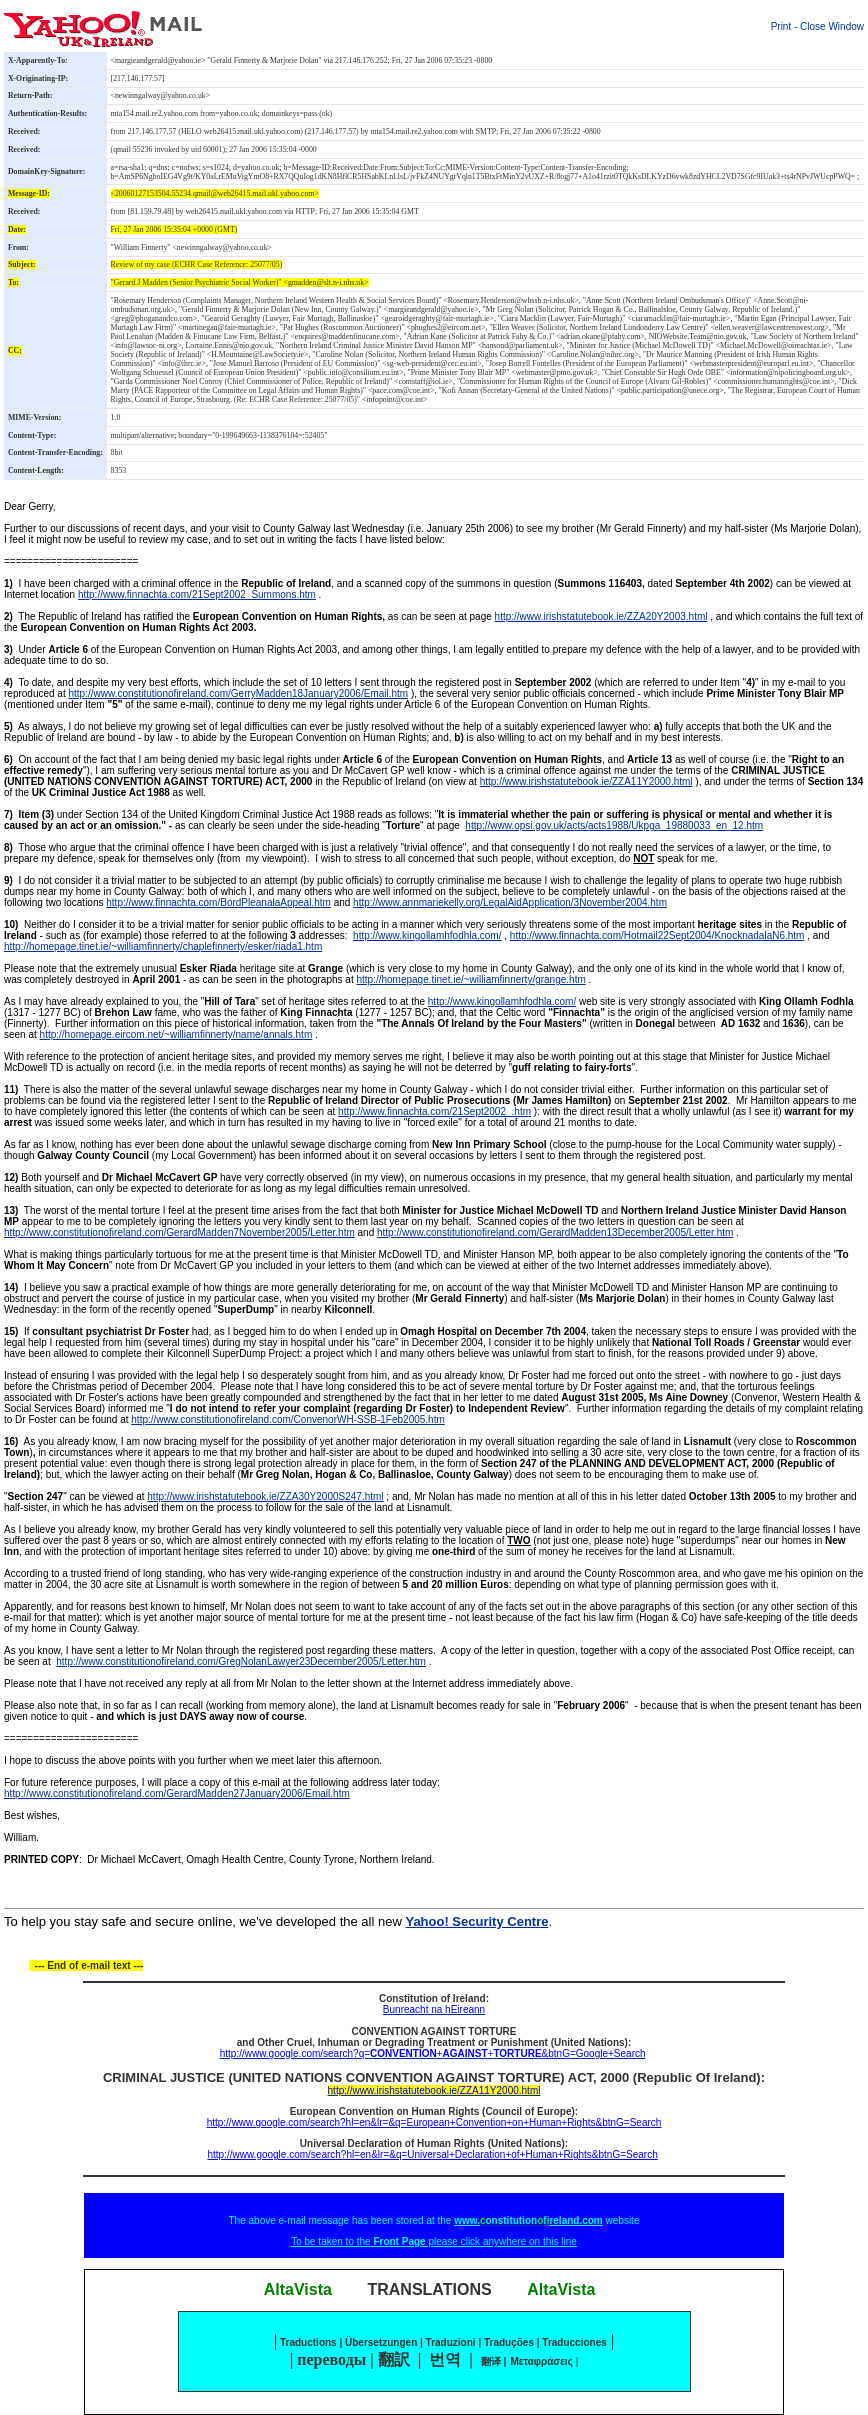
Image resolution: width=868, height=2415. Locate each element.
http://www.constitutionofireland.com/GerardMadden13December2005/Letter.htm (555, 1232)
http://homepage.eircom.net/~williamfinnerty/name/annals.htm (176, 1034)
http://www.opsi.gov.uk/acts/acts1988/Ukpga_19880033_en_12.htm (614, 825)
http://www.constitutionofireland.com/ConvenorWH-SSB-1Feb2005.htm (287, 1419)
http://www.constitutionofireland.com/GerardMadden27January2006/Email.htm (177, 1793)
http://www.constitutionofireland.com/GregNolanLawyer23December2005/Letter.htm (241, 1661)
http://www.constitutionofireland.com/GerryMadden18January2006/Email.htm (239, 693)
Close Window (832, 26)
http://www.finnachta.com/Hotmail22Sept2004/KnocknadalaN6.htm (657, 935)
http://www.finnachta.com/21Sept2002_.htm (434, 1111)
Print (781, 26)
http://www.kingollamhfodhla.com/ (427, 935)
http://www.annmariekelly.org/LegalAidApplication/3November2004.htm (510, 902)
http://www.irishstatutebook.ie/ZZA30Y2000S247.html (265, 1496)
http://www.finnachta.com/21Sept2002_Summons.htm (197, 594)
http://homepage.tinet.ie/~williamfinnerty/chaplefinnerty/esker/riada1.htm (163, 946)
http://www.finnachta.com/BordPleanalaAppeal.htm (218, 902)
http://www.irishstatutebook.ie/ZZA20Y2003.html (601, 616)
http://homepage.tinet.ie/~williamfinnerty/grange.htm (470, 979)
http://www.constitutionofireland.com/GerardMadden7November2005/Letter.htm (179, 1232)
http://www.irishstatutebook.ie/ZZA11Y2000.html (586, 781)
